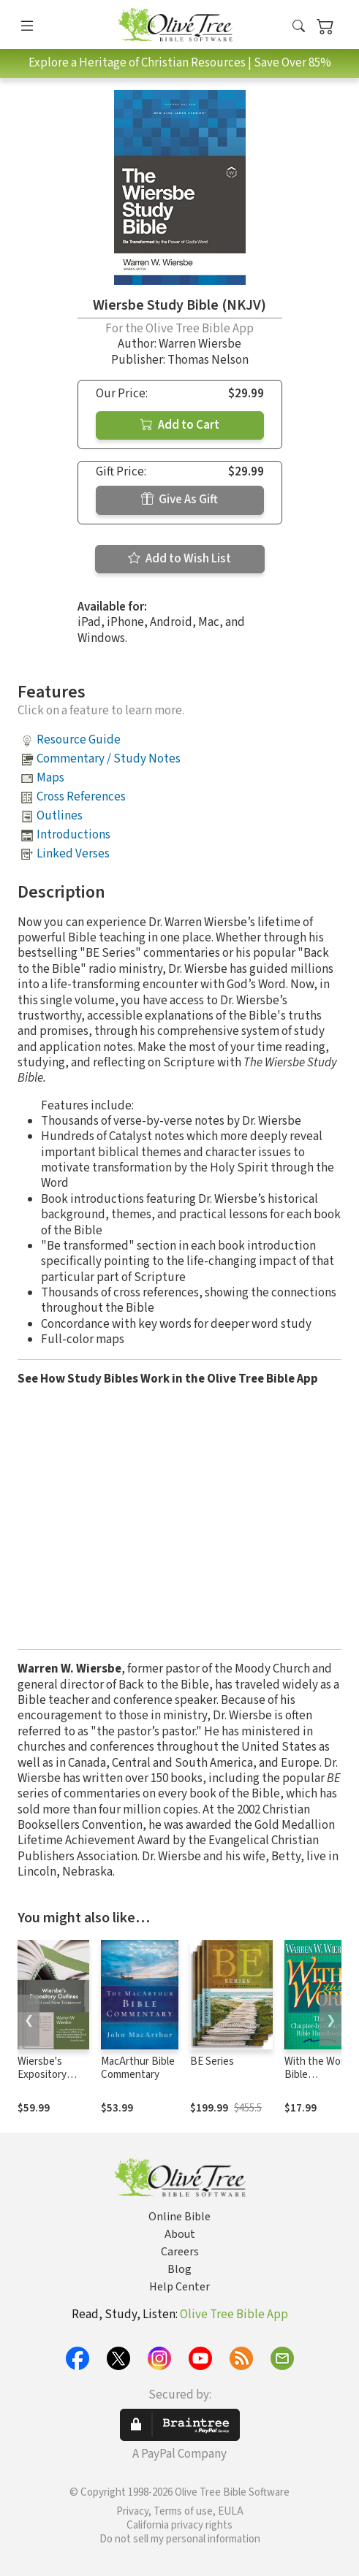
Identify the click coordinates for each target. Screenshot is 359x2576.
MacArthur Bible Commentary (138, 2068)
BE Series (212, 2061)
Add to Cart (179, 425)
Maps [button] (50, 778)
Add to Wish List (179, 558)
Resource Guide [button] (79, 740)
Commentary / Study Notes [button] (109, 759)
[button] (298, 27)
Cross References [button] (81, 797)
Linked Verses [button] (73, 854)
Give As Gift (179, 499)
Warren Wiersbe (200, 344)
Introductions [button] (73, 835)
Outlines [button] (60, 816)
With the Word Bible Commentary (317, 2075)
